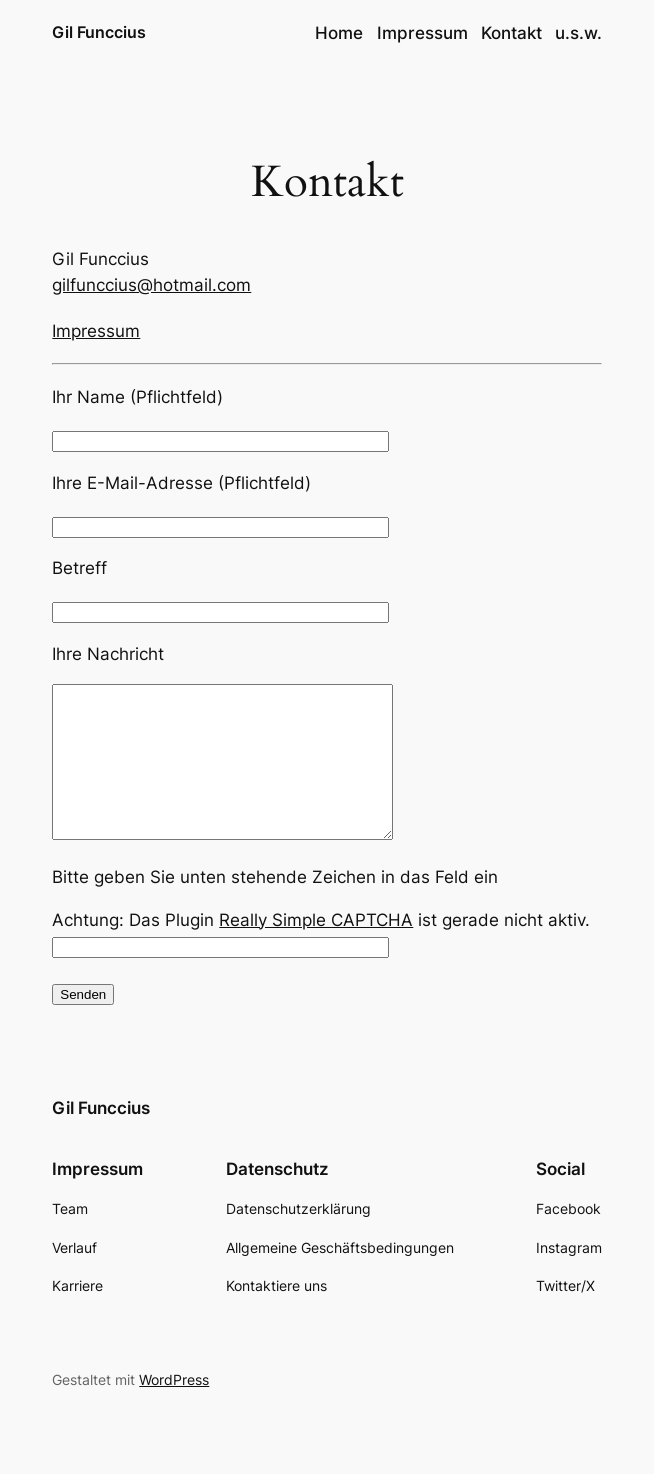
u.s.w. (578, 33)
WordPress (174, 1409)
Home (339, 33)
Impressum (422, 33)
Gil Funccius (99, 32)
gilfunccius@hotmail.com (151, 285)
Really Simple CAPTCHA (316, 950)
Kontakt (511, 33)
